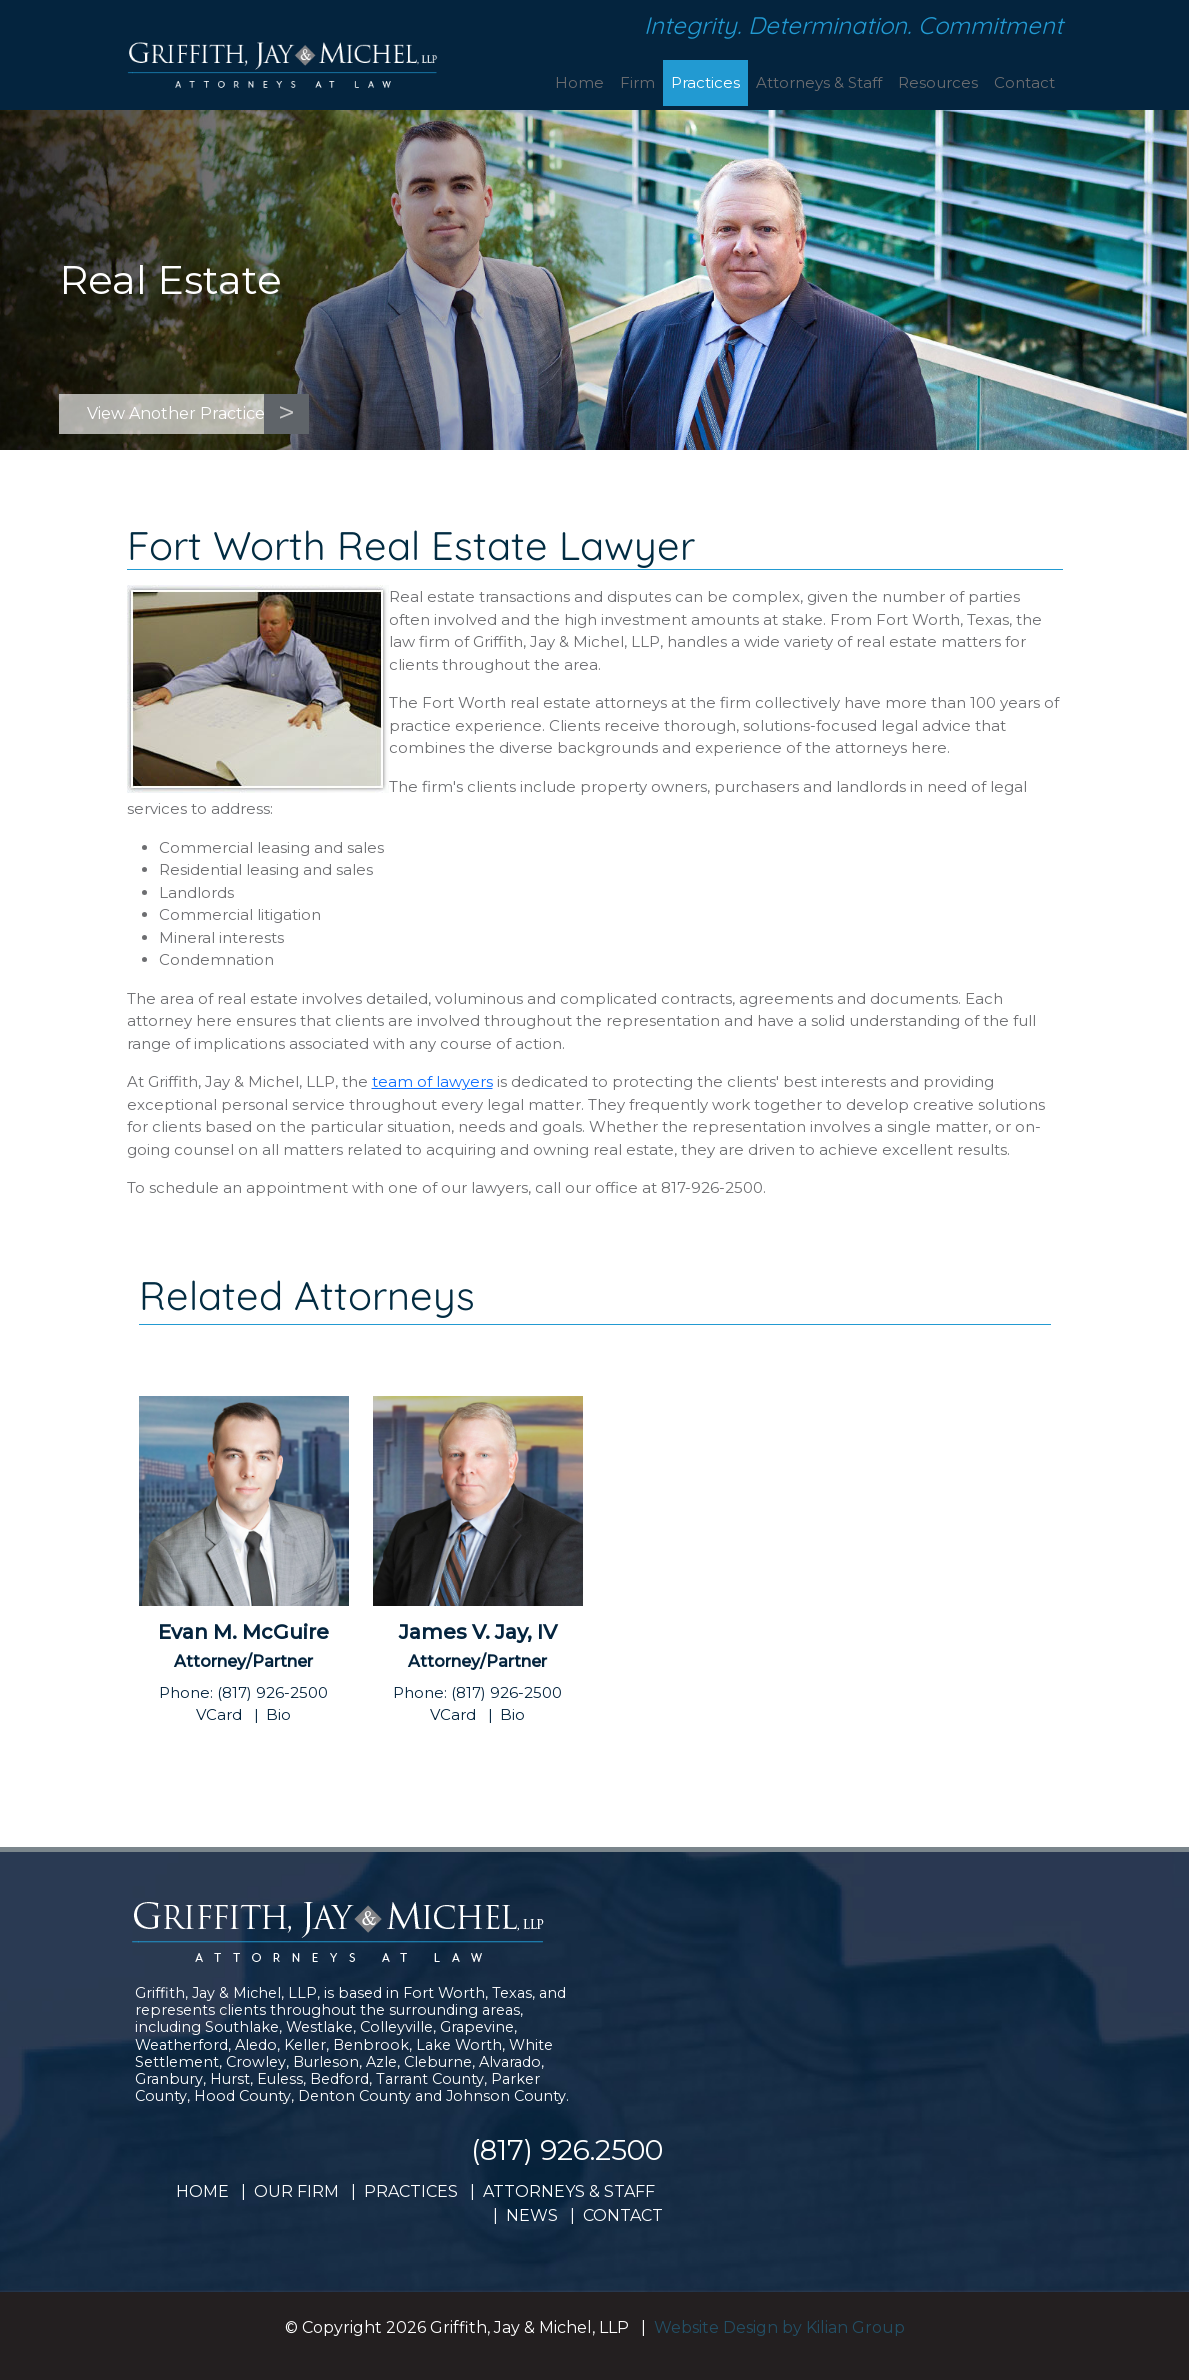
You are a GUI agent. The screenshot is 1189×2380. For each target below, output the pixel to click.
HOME (202, 2191)
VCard (219, 1714)
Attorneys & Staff (819, 82)
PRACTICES (411, 2191)
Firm (637, 82)
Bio (278, 1714)
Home (579, 82)
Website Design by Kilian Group (779, 2327)
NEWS (532, 2215)
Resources (938, 82)
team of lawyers (432, 1081)
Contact (1024, 82)
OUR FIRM (296, 2191)
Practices (705, 82)
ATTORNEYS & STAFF (569, 2191)
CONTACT (623, 2215)
